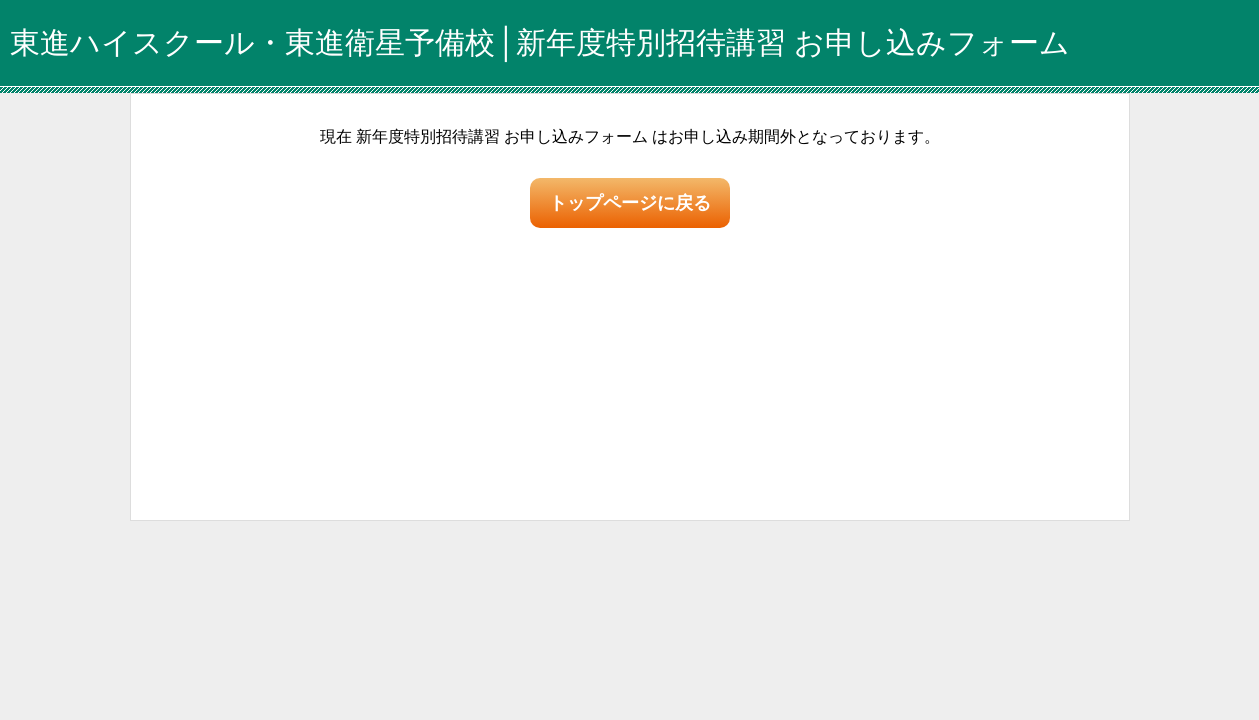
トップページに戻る (630, 203)
